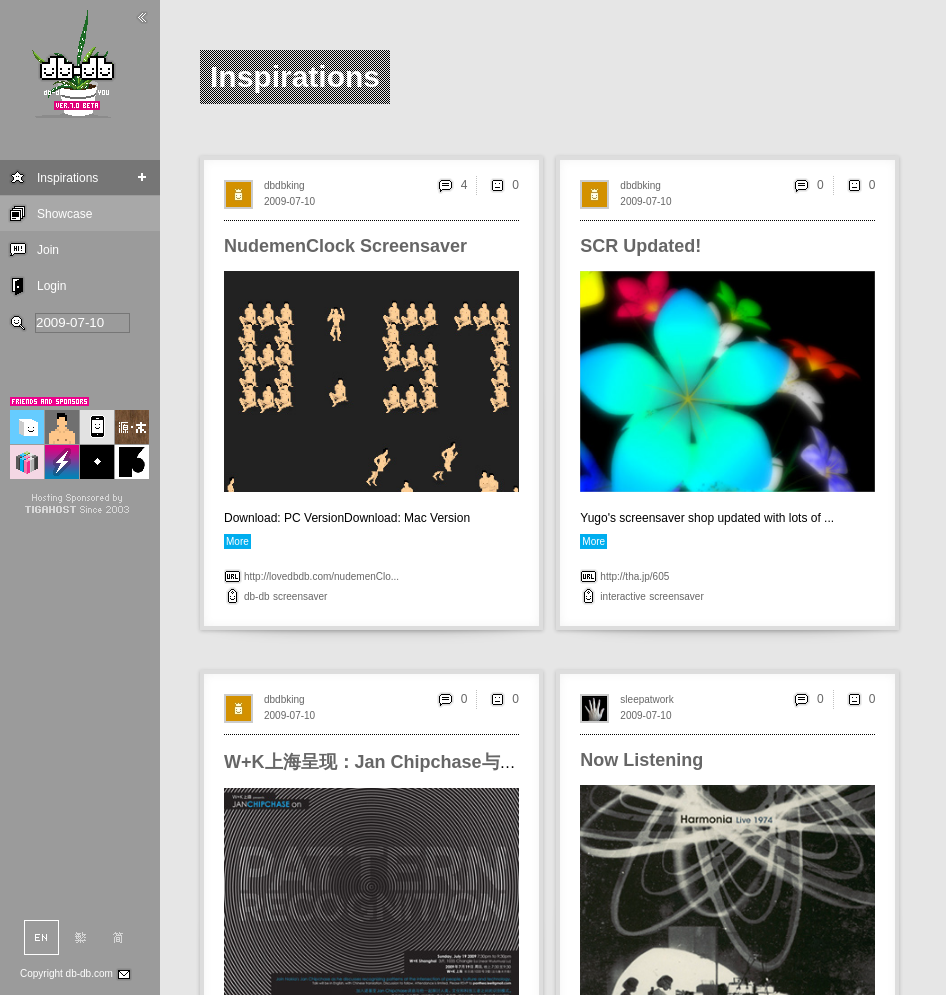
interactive (623, 596)
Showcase (64, 214)
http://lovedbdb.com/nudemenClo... (321, 576)
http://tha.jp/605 (634, 576)
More (237, 541)
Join (48, 250)
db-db (257, 596)
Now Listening (641, 760)
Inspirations (67, 178)
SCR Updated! (640, 246)
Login (51, 286)
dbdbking (284, 185)
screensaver (300, 596)
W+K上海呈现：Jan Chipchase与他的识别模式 (416, 762)
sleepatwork (646, 699)
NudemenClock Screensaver (345, 246)
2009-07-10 (289, 201)
